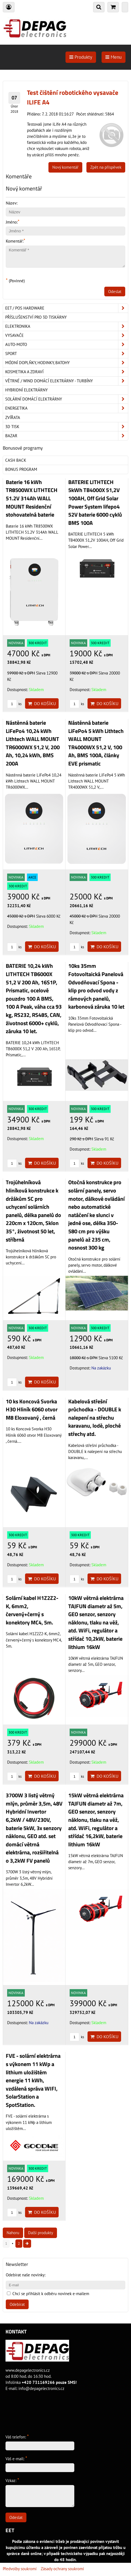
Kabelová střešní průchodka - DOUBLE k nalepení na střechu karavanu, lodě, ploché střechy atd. (94, 1417)
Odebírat (17, 2304)
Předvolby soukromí (20, 2568)
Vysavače (66, 335)
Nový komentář (65, 167)
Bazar (66, 435)
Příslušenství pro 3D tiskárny (36, 317)
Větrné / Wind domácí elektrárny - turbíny (66, 381)
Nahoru (13, 2232)
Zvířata (12, 417)
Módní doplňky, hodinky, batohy (66, 362)
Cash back (15, 460)
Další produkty (40, 2232)
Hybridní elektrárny (26, 390)
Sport (66, 353)
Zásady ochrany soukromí (62, 2568)
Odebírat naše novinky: (25, 2274)
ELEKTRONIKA (66, 326)
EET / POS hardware (66, 308)
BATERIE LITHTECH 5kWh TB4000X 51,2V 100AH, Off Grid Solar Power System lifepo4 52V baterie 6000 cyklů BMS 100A (95, 502)
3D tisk (66, 426)
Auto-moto (66, 344)
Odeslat (114, 291)
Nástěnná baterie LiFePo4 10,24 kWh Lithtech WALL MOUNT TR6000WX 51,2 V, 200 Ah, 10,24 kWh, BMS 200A (33, 743)
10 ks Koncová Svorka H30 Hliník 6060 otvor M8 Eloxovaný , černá (32, 1409)
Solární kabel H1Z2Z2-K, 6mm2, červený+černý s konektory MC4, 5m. (32, 1610)
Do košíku (42, 703)
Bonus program (21, 469)
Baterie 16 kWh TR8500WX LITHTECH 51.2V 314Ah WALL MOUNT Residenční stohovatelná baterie (32, 498)
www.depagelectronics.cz (28, 2370)
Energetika (66, 408)
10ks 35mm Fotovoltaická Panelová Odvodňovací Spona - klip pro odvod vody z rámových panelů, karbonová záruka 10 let (96, 986)
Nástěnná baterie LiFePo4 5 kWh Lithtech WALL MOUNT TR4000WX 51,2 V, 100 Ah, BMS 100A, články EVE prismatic (96, 743)
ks (14, 704)
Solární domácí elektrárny (66, 399)
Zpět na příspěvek (105, 167)
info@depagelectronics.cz (41, 2388)
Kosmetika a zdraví (66, 371)
